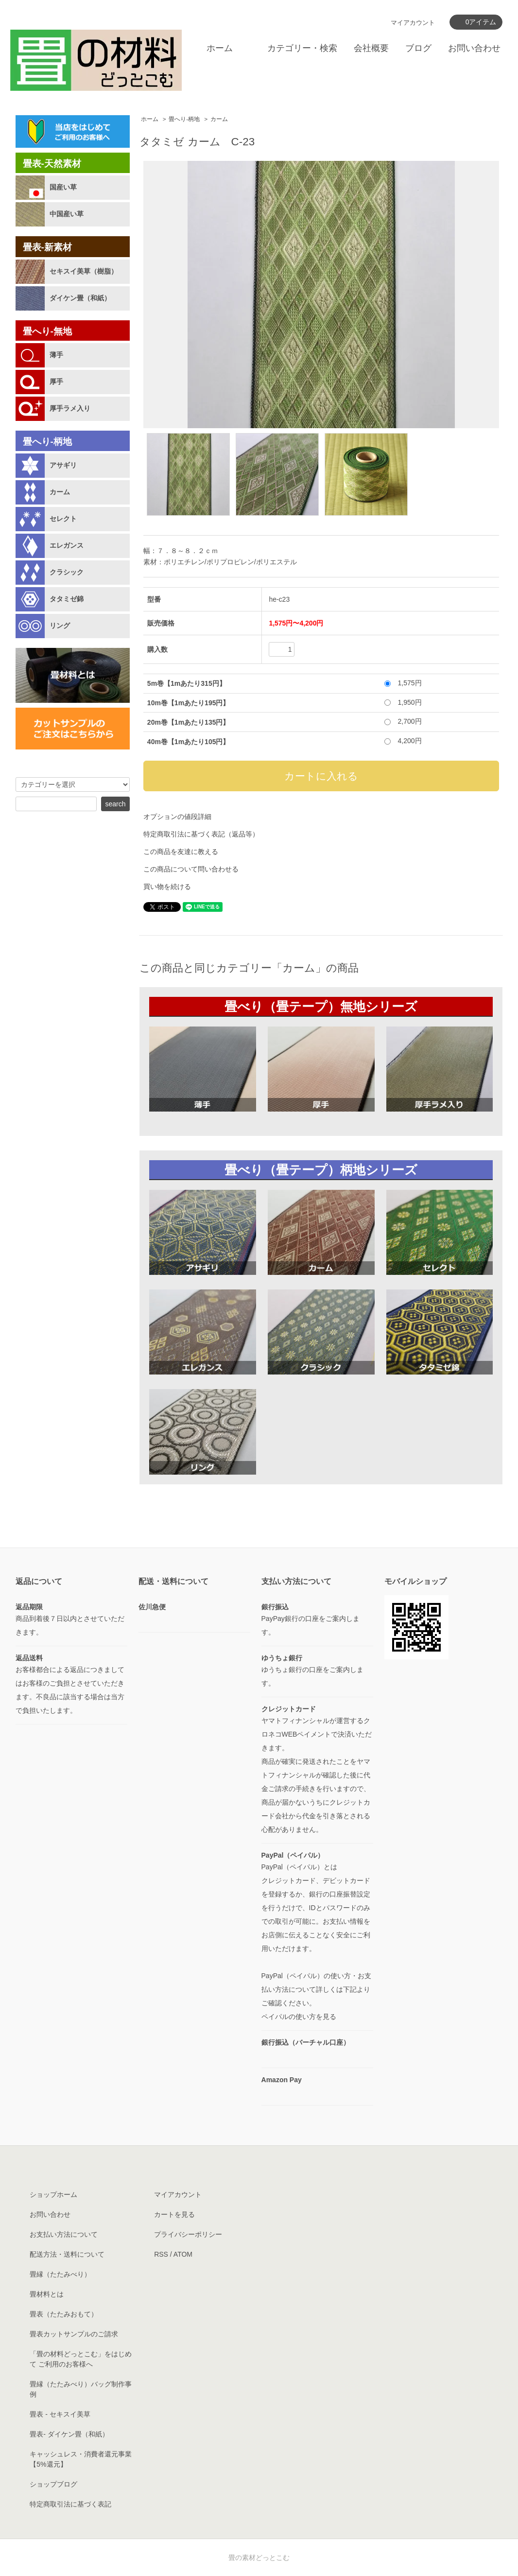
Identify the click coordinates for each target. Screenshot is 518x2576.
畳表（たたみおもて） (64, 2314)
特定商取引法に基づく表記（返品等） (201, 834)
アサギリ (63, 465)
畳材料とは (47, 2294)
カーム (219, 119)
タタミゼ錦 (67, 599)
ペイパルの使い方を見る (298, 2016)
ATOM (182, 2254)
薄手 (56, 355)
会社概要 (371, 48)
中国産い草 (67, 214)
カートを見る (174, 2214)
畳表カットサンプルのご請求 (74, 2334)
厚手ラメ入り (70, 408)
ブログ (418, 48)
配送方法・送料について (67, 2254)
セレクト (63, 518)
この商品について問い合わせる (191, 869)
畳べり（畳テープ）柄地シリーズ (320, 1170)
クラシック (67, 572)
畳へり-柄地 (184, 119)
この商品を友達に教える (180, 851)
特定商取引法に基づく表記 (70, 2504)
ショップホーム (53, 2194)
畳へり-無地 (47, 331)
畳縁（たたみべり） (60, 2274)
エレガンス (67, 545)
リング (60, 625)
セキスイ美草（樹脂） (84, 271)
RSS (161, 2254)
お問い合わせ (474, 48)
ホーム (220, 48)
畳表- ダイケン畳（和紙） (69, 2434)
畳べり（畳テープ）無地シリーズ (320, 1006)
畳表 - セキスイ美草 (60, 2414)
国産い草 (63, 187)
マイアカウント (413, 22)
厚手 (56, 381)
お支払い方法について (64, 2234)
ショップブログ (53, 2484)
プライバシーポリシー (188, 2234)
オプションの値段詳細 (177, 816)
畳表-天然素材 (52, 163)
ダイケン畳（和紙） (80, 298)
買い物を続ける (167, 886)
